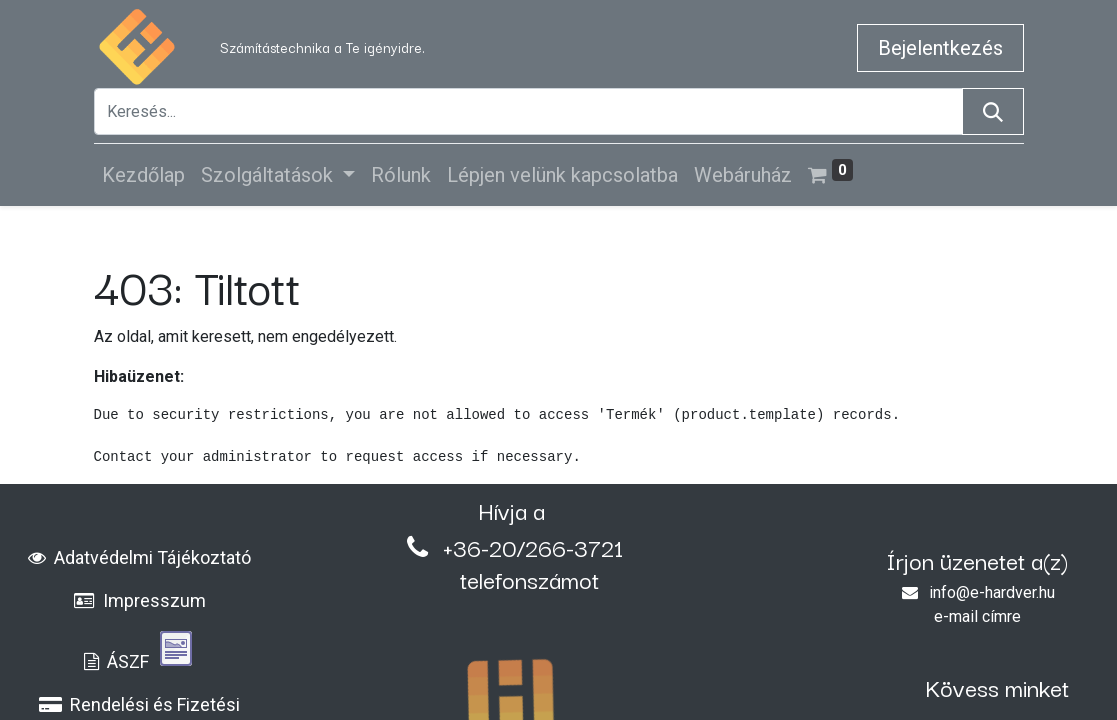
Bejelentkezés (940, 48)
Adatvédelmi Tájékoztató (139, 557)
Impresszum (140, 600)
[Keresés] (993, 111)
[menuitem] (143, 175)
